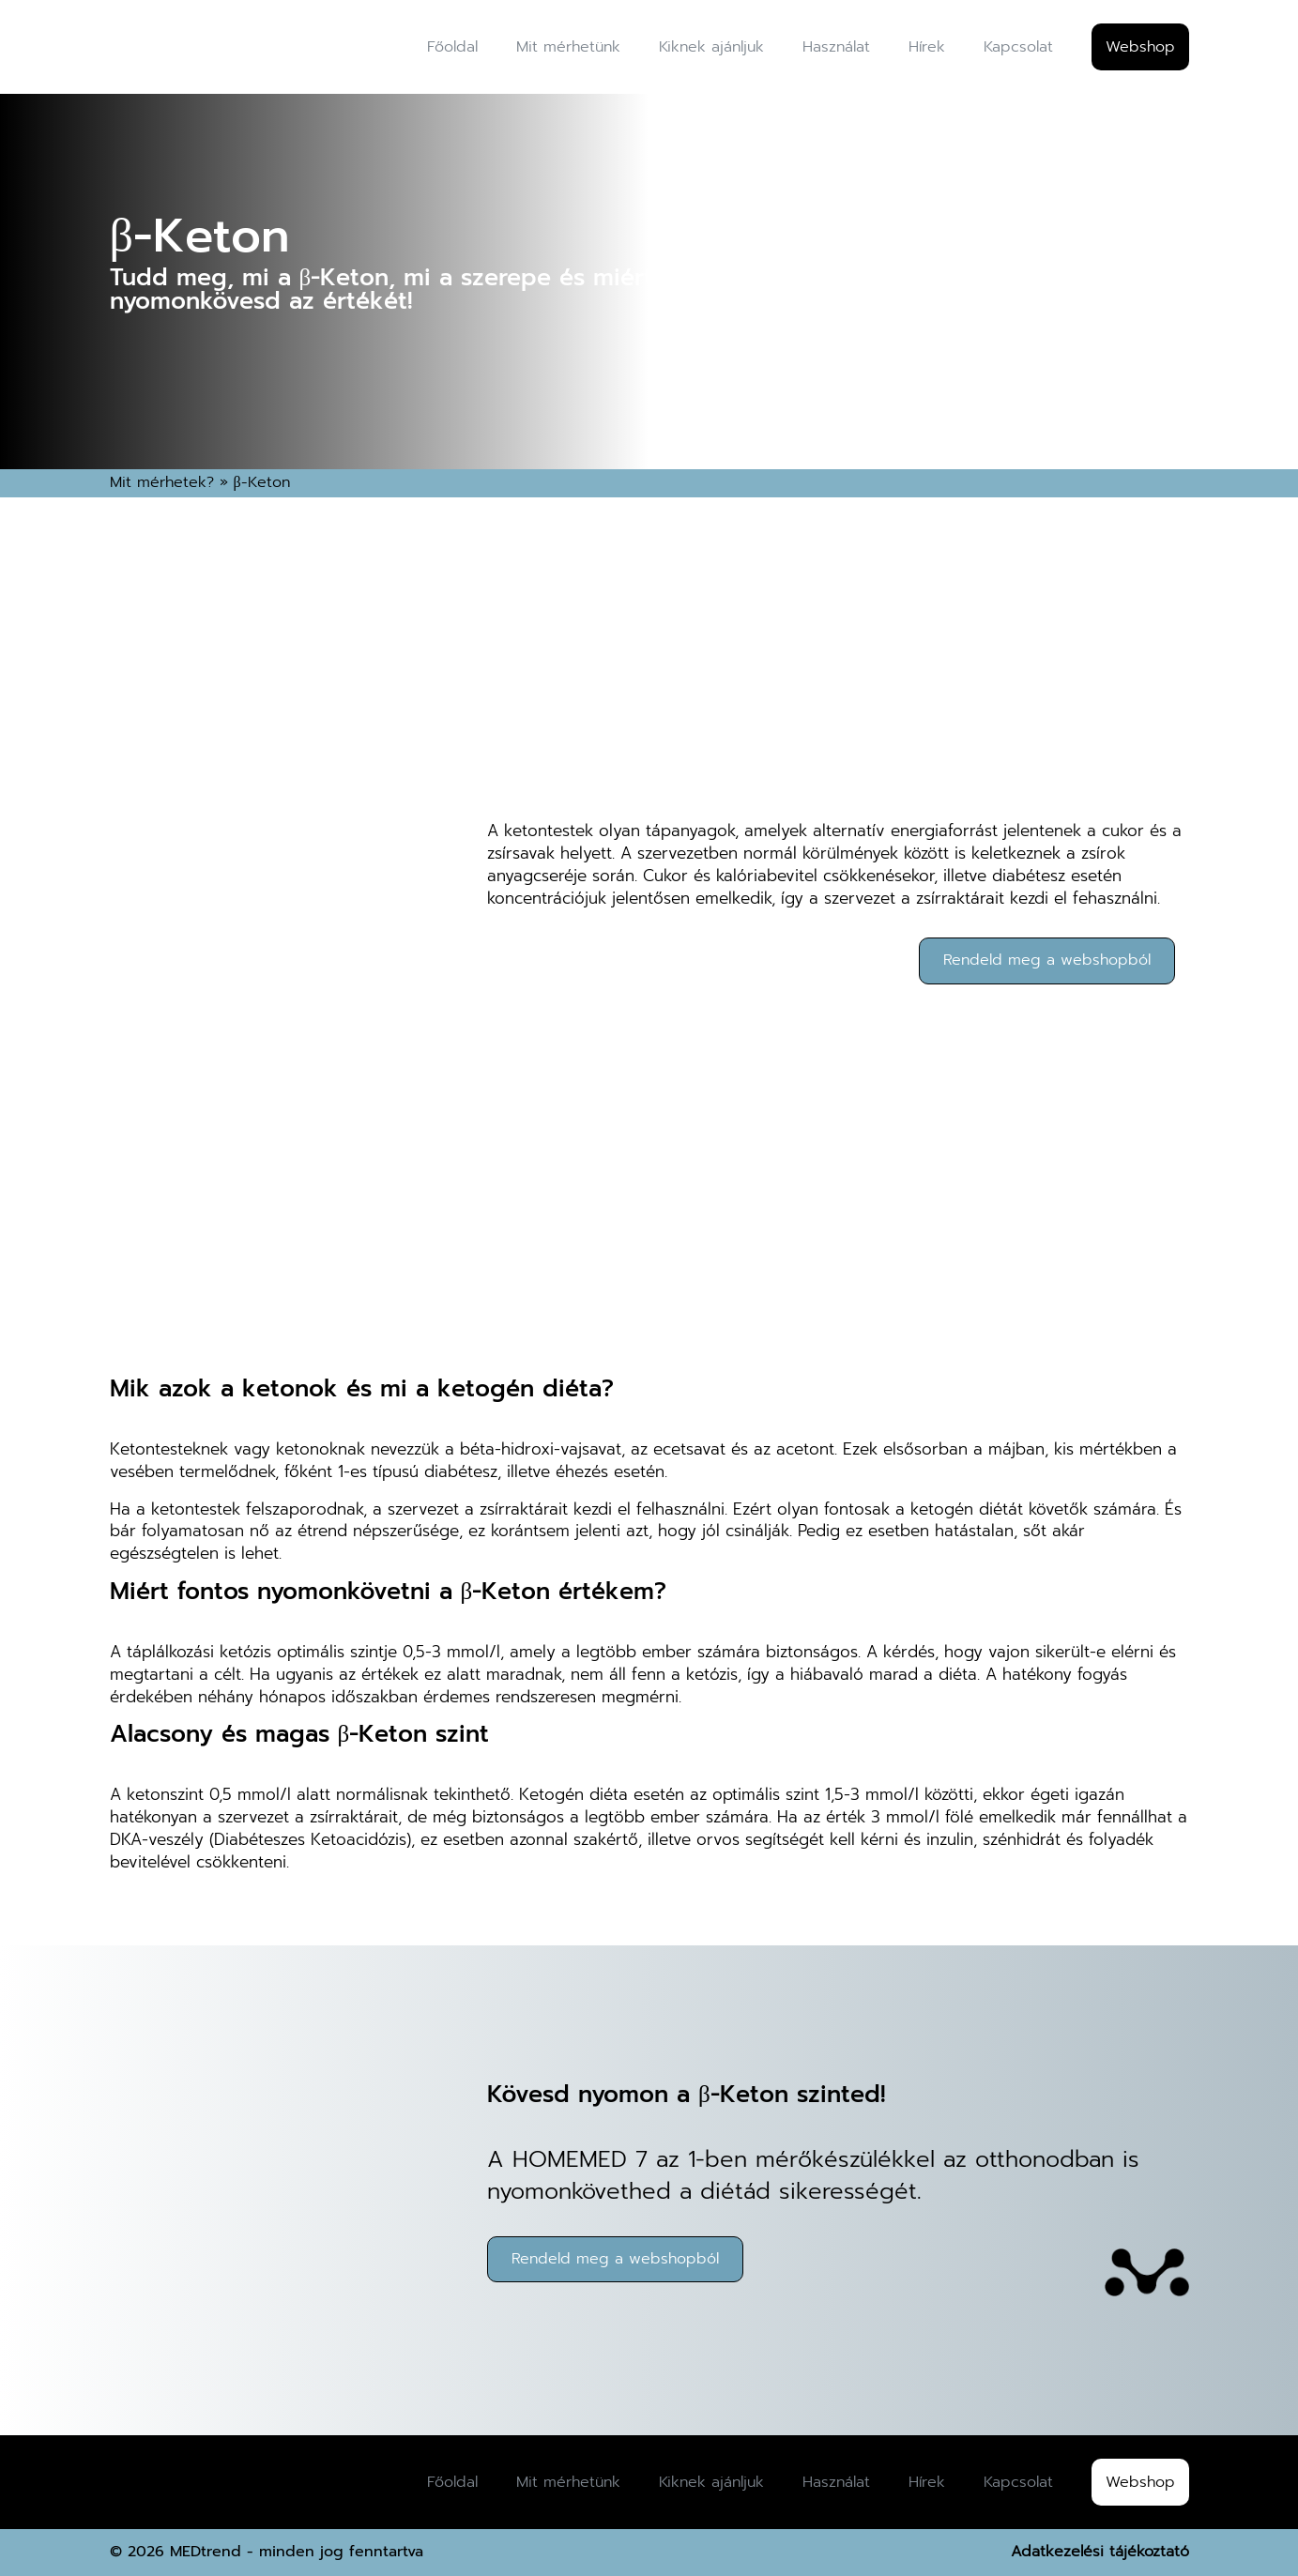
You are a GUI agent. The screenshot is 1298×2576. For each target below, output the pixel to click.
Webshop (1140, 47)
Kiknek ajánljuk (711, 47)
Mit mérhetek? (162, 482)
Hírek (927, 47)
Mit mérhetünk (568, 47)
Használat (836, 47)
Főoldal (452, 47)
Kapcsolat (1018, 47)
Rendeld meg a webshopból (1047, 960)
